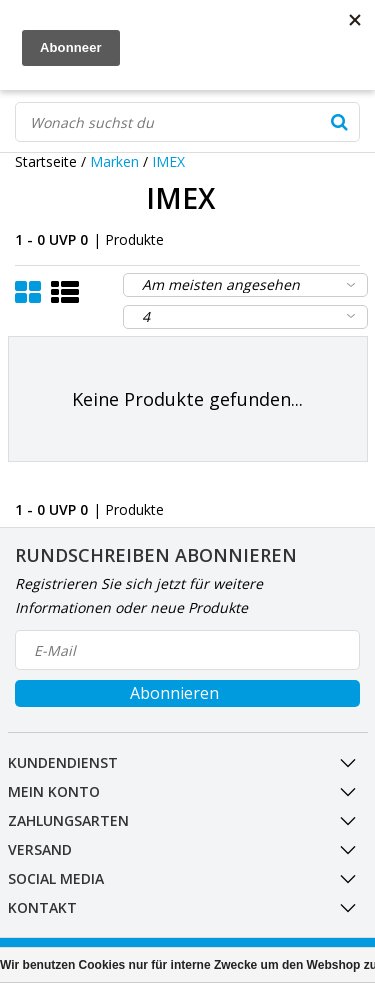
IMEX (168, 161)
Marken (114, 161)
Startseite (46, 161)
